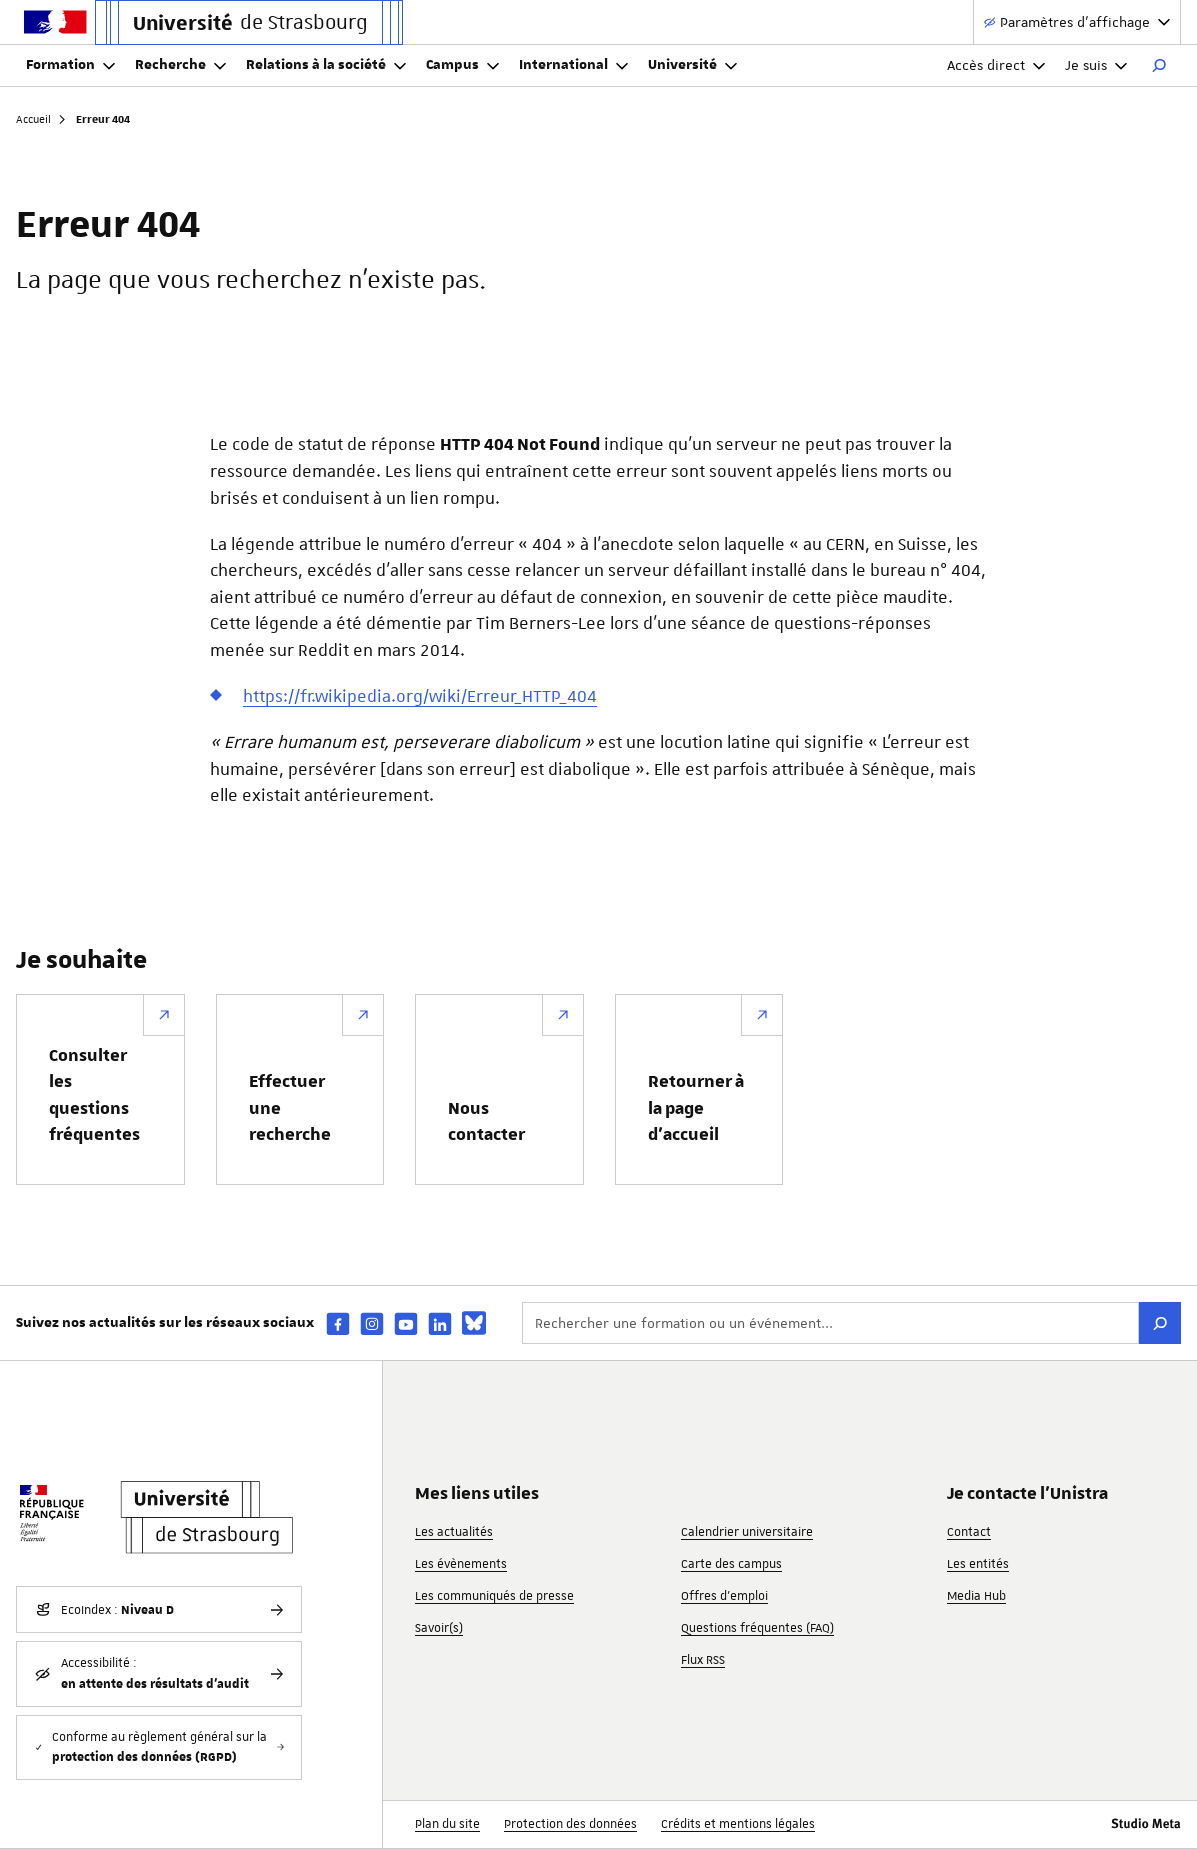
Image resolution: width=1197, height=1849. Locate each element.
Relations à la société (326, 65)
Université (692, 65)
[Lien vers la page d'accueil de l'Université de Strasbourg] (249, 22)
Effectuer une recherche (290, 1108)
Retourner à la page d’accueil (696, 1108)
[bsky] (474, 1323)
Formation (70, 65)
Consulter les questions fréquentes (94, 1095)
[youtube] (406, 1323)
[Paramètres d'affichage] (1077, 22)
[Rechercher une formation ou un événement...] (830, 1323)
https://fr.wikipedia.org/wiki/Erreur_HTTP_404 (420, 696)
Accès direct (996, 65)
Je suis (1096, 65)
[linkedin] (440, 1323)
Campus (462, 65)
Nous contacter (486, 1122)
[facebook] (338, 1323)
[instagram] (372, 1323)
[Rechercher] (1159, 66)
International (573, 65)
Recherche (180, 65)
